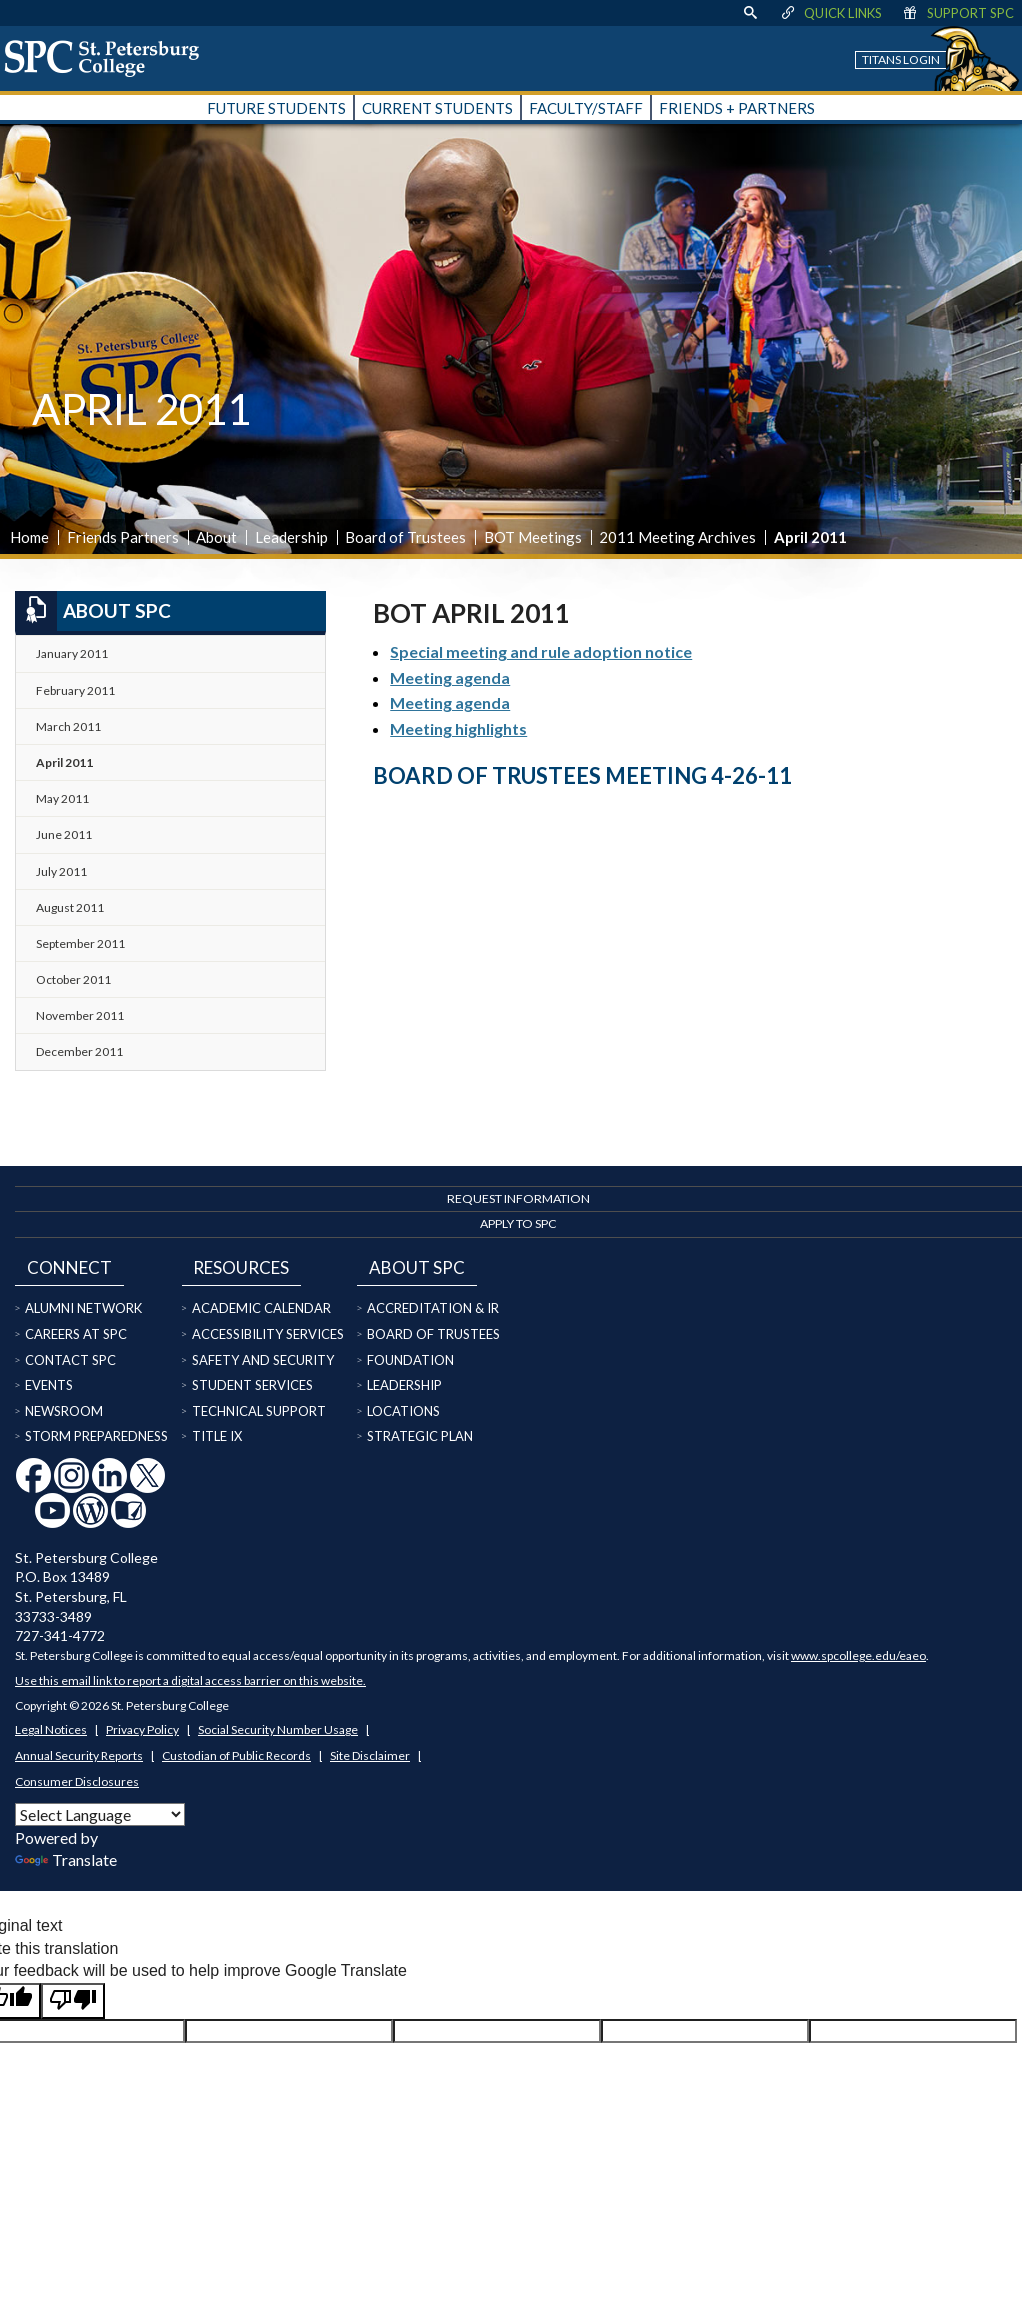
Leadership (291, 537)
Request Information (518, 1198)
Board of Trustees (405, 537)
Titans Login (901, 59)
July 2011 (61, 871)
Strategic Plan (420, 1436)
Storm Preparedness (96, 1436)
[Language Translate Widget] (100, 1814)
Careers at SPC (76, 1334)
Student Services (252, 1385)
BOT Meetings (533, 537)
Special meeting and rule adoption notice (541, 651)
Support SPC (957, 13)
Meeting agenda (450, 677)
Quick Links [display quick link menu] (830, 13)
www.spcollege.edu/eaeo (858, 1655)
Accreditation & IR (433, 1308)
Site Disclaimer (370, 1755)
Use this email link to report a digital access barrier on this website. (190, 1680)
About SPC (93, 611)
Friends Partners (123, 537)
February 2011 (75, 690)
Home (29, 537)
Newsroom (64, 1411)
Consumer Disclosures (77, 1781)
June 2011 (64, 834)
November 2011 (80, 1015)
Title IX (217, 1436)
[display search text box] (750, 13)
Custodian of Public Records (236, 1755)
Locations (403, 1411)
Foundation (410, 1360)
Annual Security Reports (79, 1755)
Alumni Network (83, 1308)
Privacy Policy (142, 1729)
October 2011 (73, 979)
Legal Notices (51, 1729)
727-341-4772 (60, 1635)
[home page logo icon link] (109, 58)
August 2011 (70, 907)
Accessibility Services (268, 1334)
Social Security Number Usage (278, 1729)
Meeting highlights (458, 728)
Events (49, 1385)
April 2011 (64, 762)
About (216, 537)
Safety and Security (263, 1360)
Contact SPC (70, 1360)
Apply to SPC (518, 1223)
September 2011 (80, 943)
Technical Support (259, 1411)
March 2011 (68, 726)
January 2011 (72, 653)
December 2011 (79, 1051)
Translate (66, 1859)
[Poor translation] (73, 2001)
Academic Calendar (261, 1308)
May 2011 (62, 798)
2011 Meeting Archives (677, 537)
